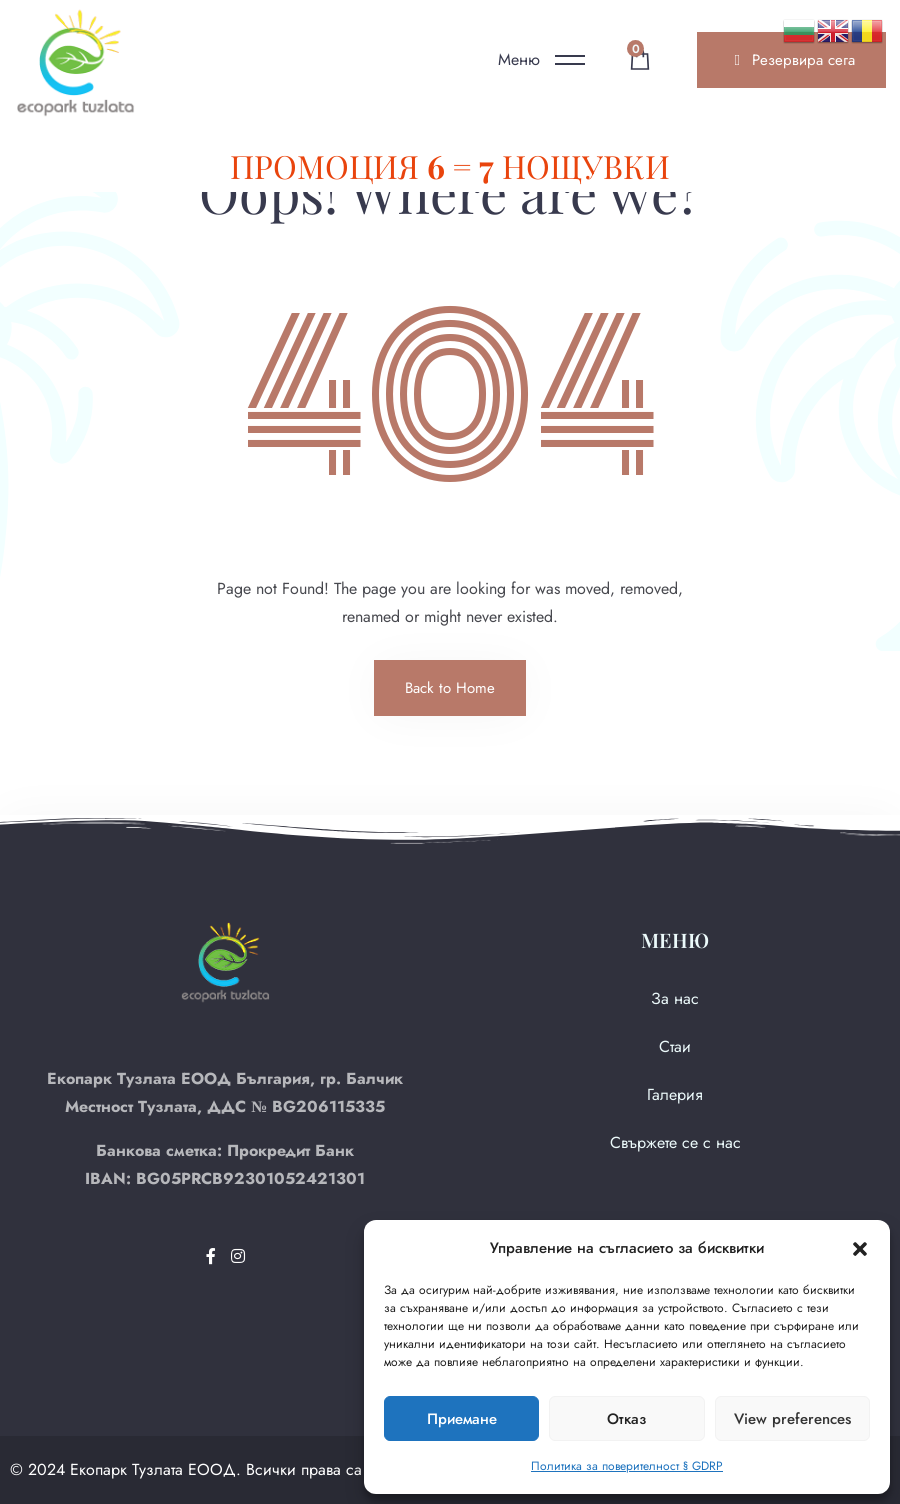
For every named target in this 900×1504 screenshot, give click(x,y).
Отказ (626, 1419)
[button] (860, 1248)
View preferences (792, 1419)
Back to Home (450, 688)
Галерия (675, 1094)
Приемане (462, 1419)
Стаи (675, 1046)
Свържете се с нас (675, 1142)
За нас (675, 998)
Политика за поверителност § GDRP (627, 1466)
